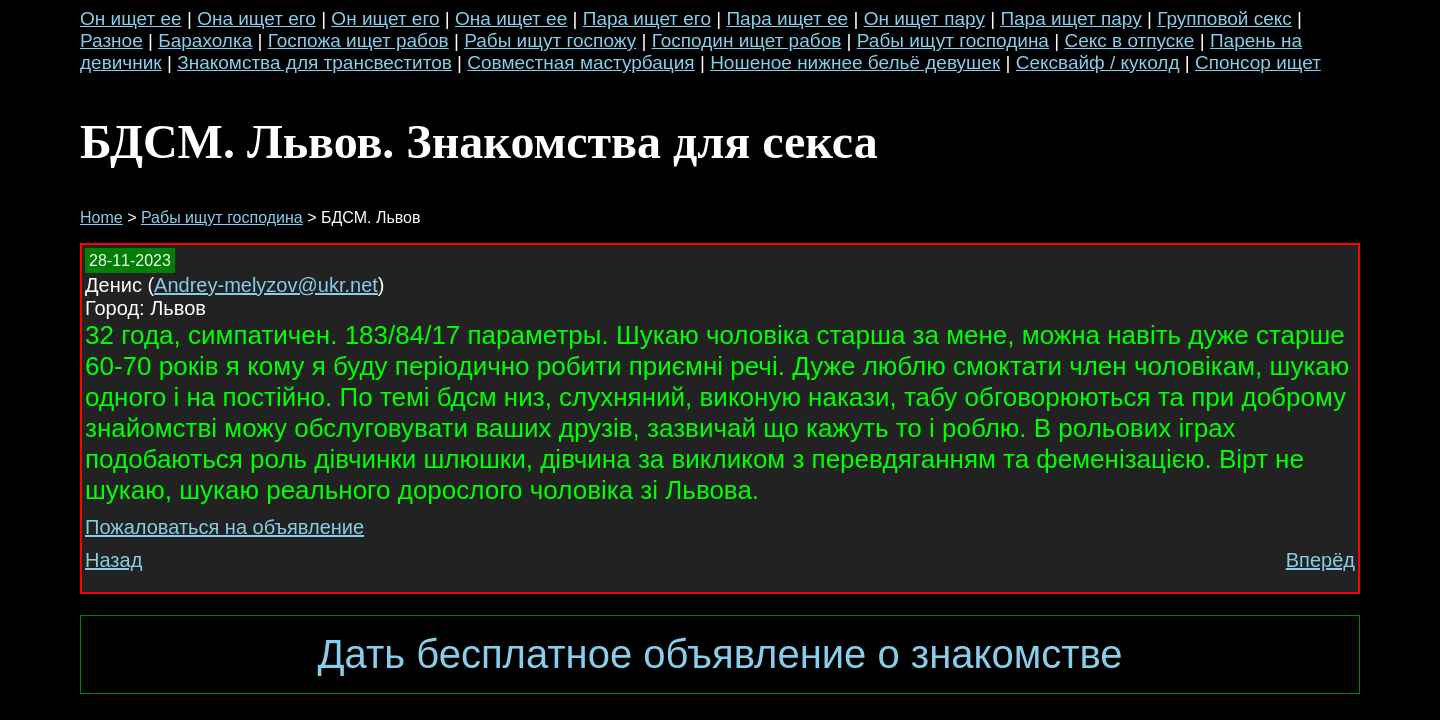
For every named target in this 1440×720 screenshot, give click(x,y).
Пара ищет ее (787, 18)
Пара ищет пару (1070, 18)
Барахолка (205, 40)
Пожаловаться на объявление (224, 527)
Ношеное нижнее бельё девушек (855, 62)
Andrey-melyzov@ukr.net (266, 285)
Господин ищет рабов (747, 40)
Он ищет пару (924, 18)
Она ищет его (256, 18)
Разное (111, 40)
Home (101, 217)
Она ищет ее (511, 18)
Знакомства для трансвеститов (314, 62)
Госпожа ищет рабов (358, 40)
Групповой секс (1224, 18)
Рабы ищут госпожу (550, 40)
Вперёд (1320, 560)
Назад (113, 560)
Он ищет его (385, 18)
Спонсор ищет (1258, 62)
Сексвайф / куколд (1098, 62)
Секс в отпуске (1129, 40)
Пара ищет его (647, 18)
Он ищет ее (131, 18)
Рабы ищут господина (953, 40)
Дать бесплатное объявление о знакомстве (719, 654)
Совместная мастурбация (580, 62)
